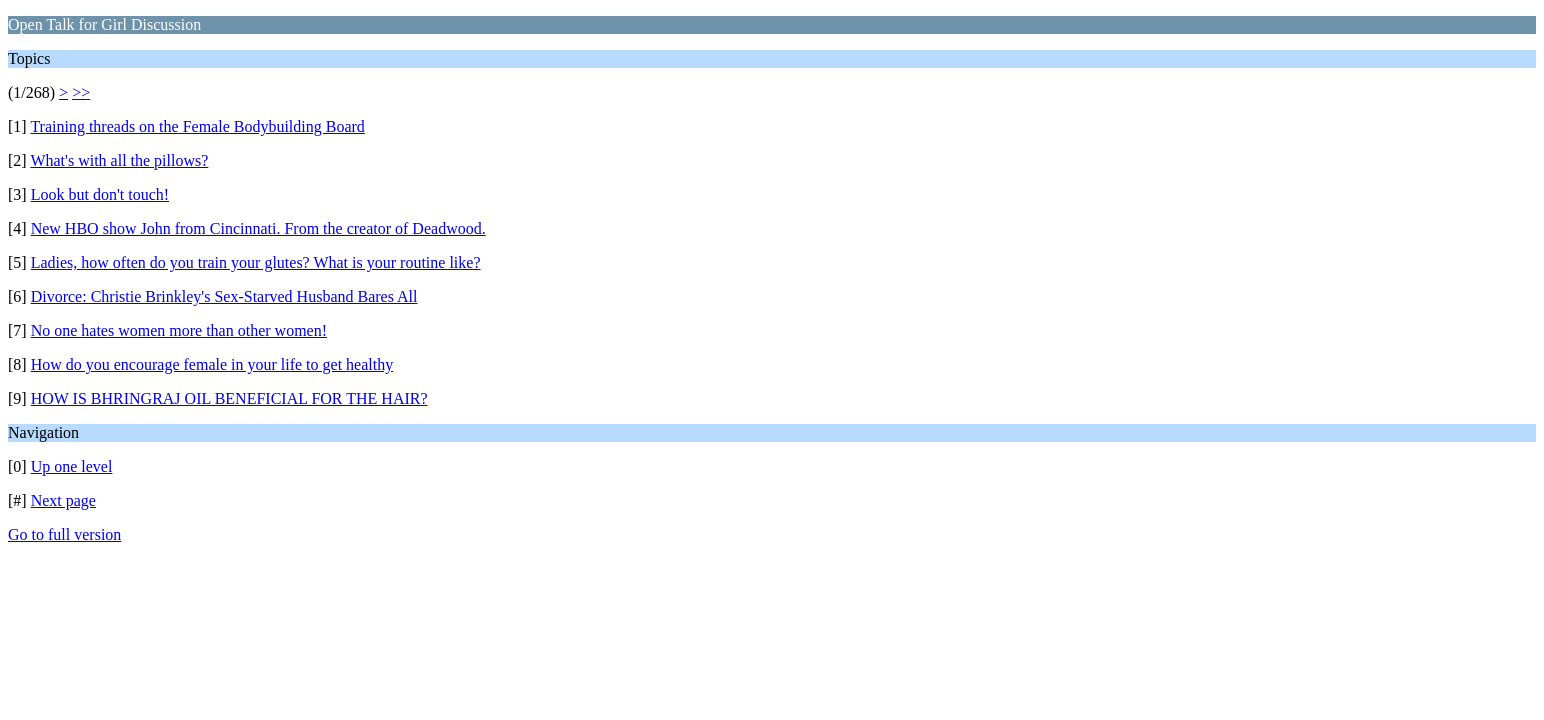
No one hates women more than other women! (179, 330)
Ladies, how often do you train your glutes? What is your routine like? (256, 262)
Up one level (72, 466)
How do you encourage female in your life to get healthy (212, 364)
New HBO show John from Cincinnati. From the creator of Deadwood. (258, 228)
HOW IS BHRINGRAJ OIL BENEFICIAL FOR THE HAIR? (229, 398)
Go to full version (64, 534)
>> (81, 92)
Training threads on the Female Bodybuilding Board (197, 126)
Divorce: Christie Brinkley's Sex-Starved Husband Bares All (224, 296)
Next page (63, 500)
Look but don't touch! (100, 194)
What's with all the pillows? (119, 160)
